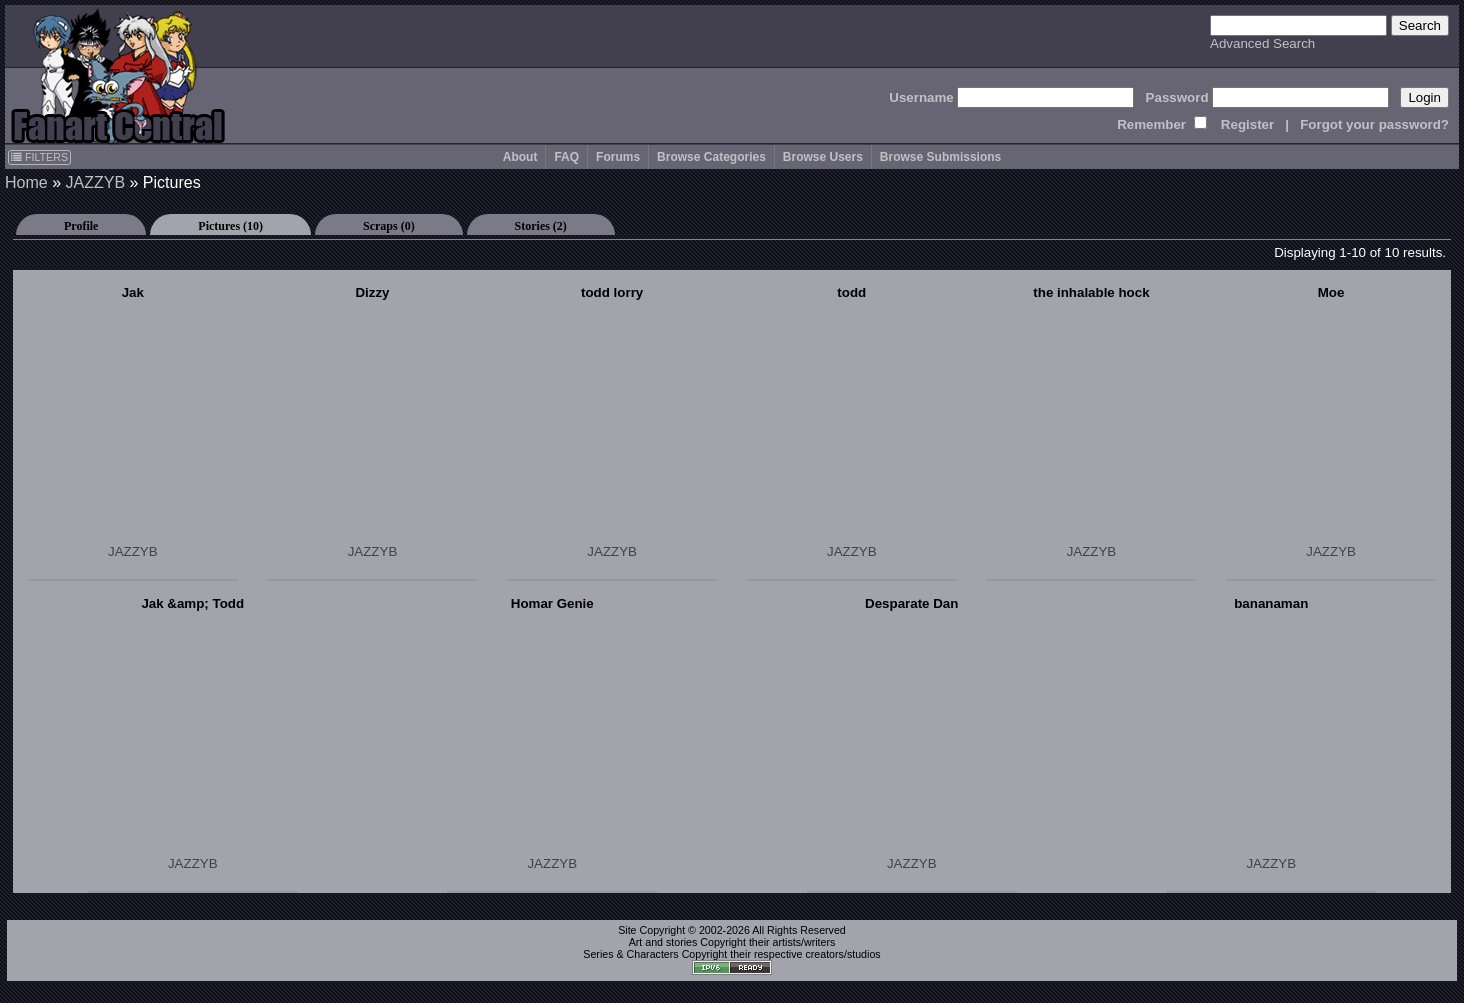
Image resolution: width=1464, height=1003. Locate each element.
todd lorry (612, 292)
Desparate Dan (911, 603)
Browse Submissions (940, 157)
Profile (81, 226)
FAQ (566, 157)
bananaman (1271, 603)
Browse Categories (711, 157)
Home (26, 182)
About (520, 157)
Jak (133, 292)
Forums (618, 157)
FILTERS (39, 157)
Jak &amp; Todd (192, 603)
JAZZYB (95, 182)
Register (1247, 124)
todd (851, 292)
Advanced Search (1262, 43)
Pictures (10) (230, 226)
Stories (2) (541, 226)
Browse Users (823, 157)
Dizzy (372, 292)
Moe (1331, 292)
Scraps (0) (389, 226)
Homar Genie (552, 603)
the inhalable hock (1091, 292)
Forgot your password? (1374, 124)
